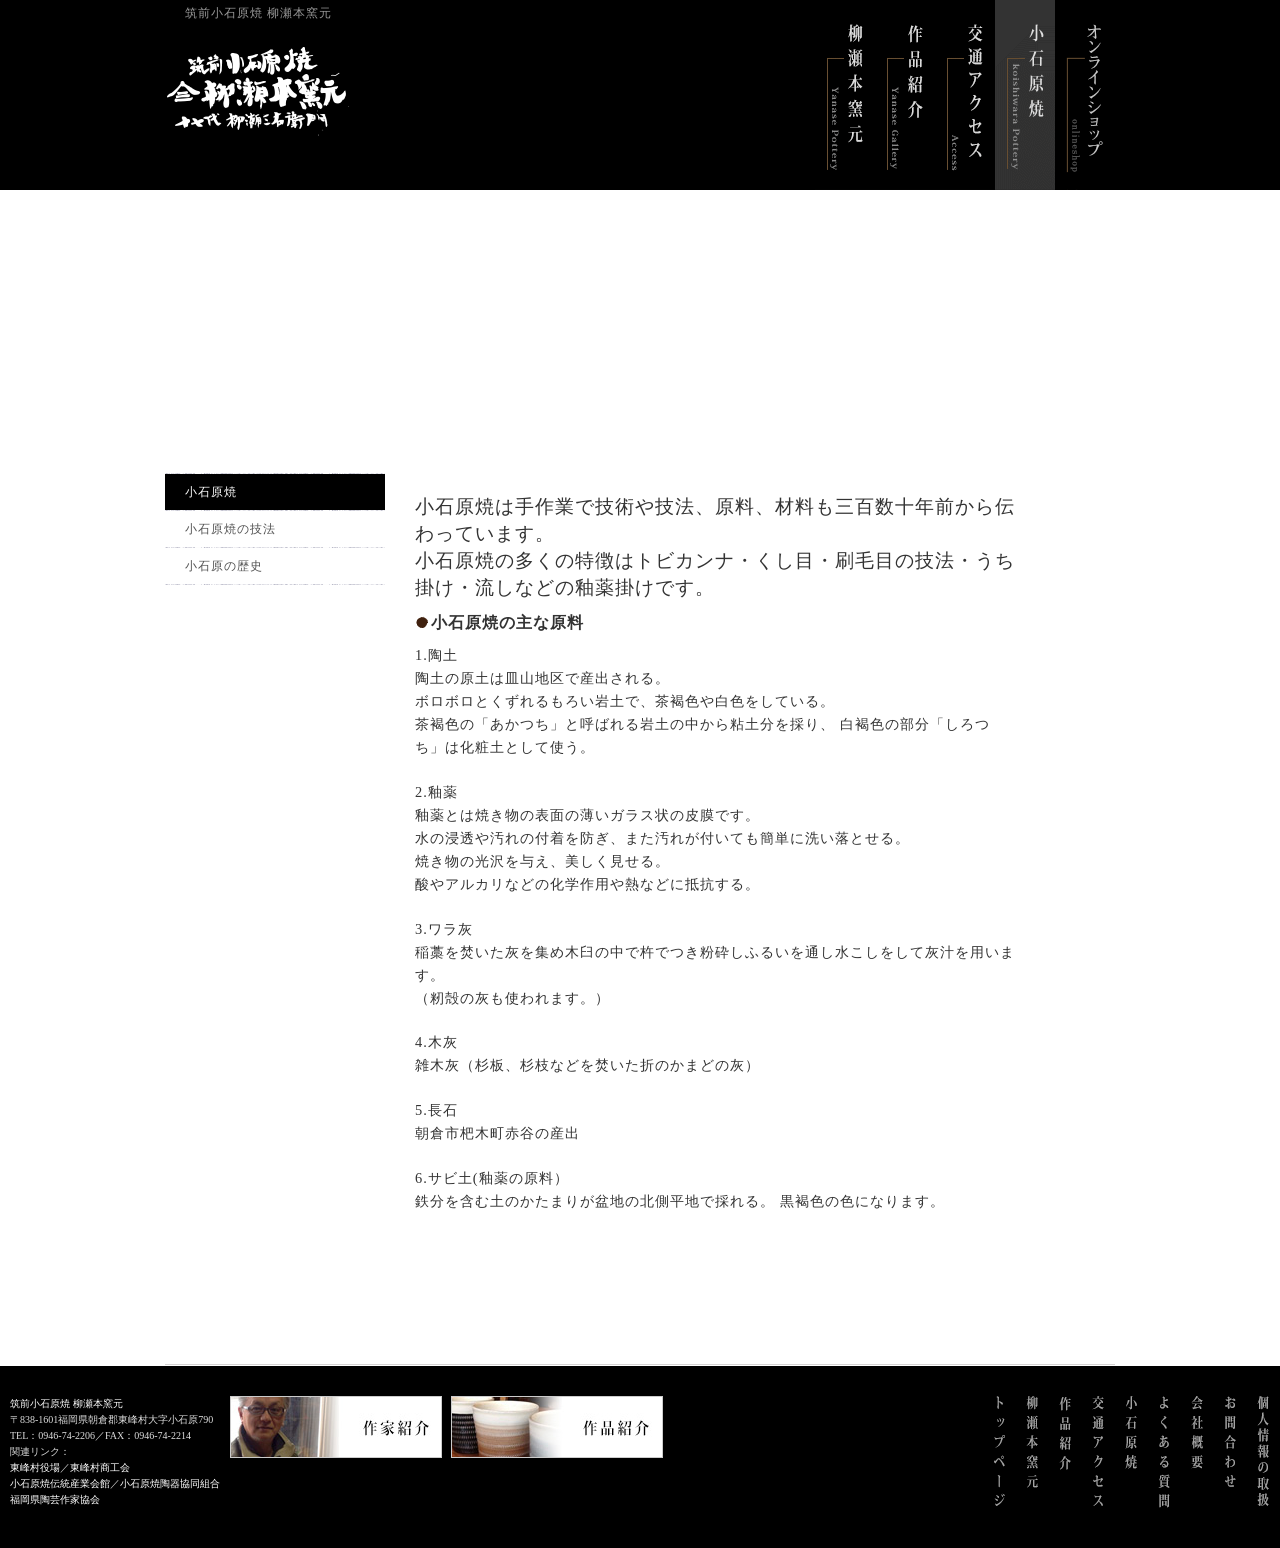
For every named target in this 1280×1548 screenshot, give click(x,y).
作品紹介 (905, 95)
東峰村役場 (35, 1467)
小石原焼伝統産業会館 (60, 1483)
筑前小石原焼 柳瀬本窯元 (66, 1403)
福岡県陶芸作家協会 (55, 1499)
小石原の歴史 (224, 566)
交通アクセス (965, 95)
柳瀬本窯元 (845, 95)
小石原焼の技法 (230, 529)
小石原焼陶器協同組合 (170, 1483)
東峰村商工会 (100, 1467)
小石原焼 (1025, 95)
